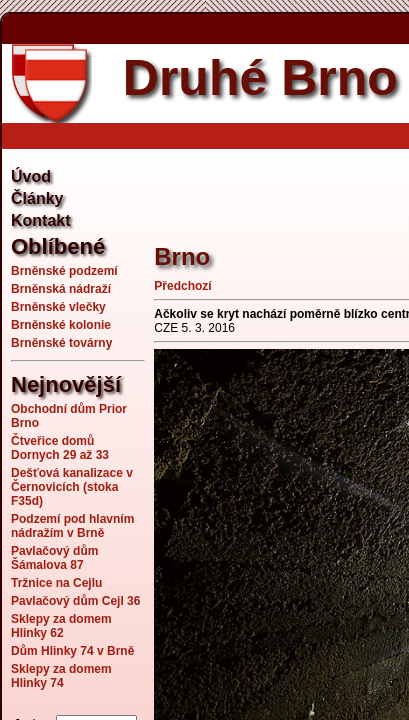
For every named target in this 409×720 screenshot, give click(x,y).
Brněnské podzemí (64, 271)
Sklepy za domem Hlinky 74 (61, 676)
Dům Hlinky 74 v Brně (72, 651)
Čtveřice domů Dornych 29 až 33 (60, 448)
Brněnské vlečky (58, 307)
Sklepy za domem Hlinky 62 (61, 626)
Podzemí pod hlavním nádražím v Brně (72, 526)
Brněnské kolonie (61, 325)
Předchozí (182, 286)
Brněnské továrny (61, 343)
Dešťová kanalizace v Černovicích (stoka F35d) (72, 487)
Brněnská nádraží (61, 289)
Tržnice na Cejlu (56, 583)
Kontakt (41, 220)
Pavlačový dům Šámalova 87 (54, 558)
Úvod (31, 176)
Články (37, 198)
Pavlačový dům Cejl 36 (75, 601)
